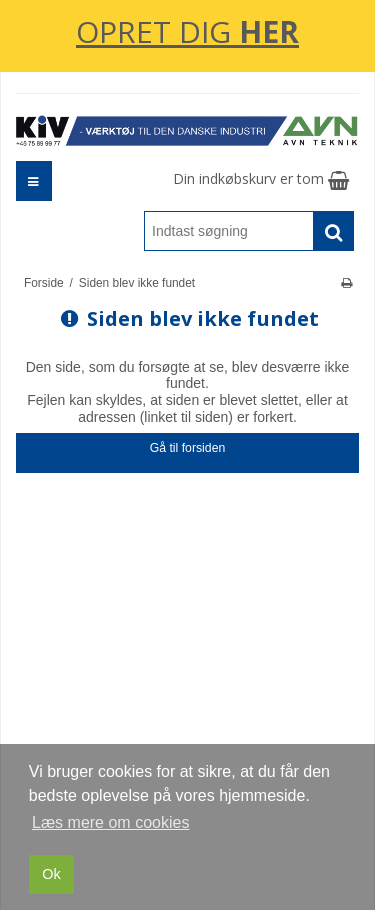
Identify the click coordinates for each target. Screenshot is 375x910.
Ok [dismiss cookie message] (51, 874)
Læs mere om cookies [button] (110, 822)
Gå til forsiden (188, 448)
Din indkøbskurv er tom (261, 178)
